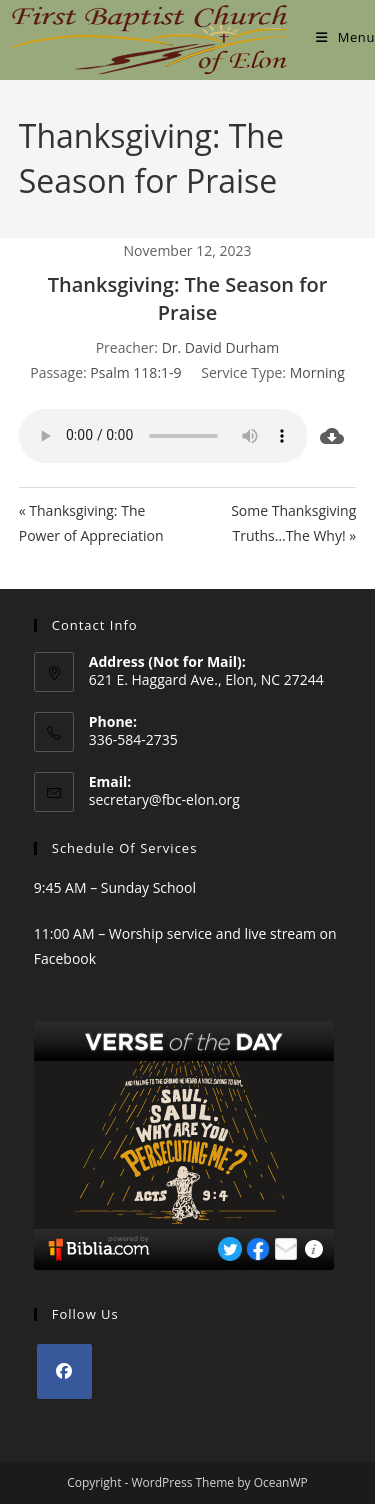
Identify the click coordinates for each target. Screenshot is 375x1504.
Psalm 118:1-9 (135, 372)
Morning (317, 372)
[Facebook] (64, 1371)
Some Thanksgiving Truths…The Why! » (293, 523)
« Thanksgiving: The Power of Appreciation (91, 523)
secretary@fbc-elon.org (164, 799)
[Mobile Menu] (345, 37)
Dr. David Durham (221, 347)
